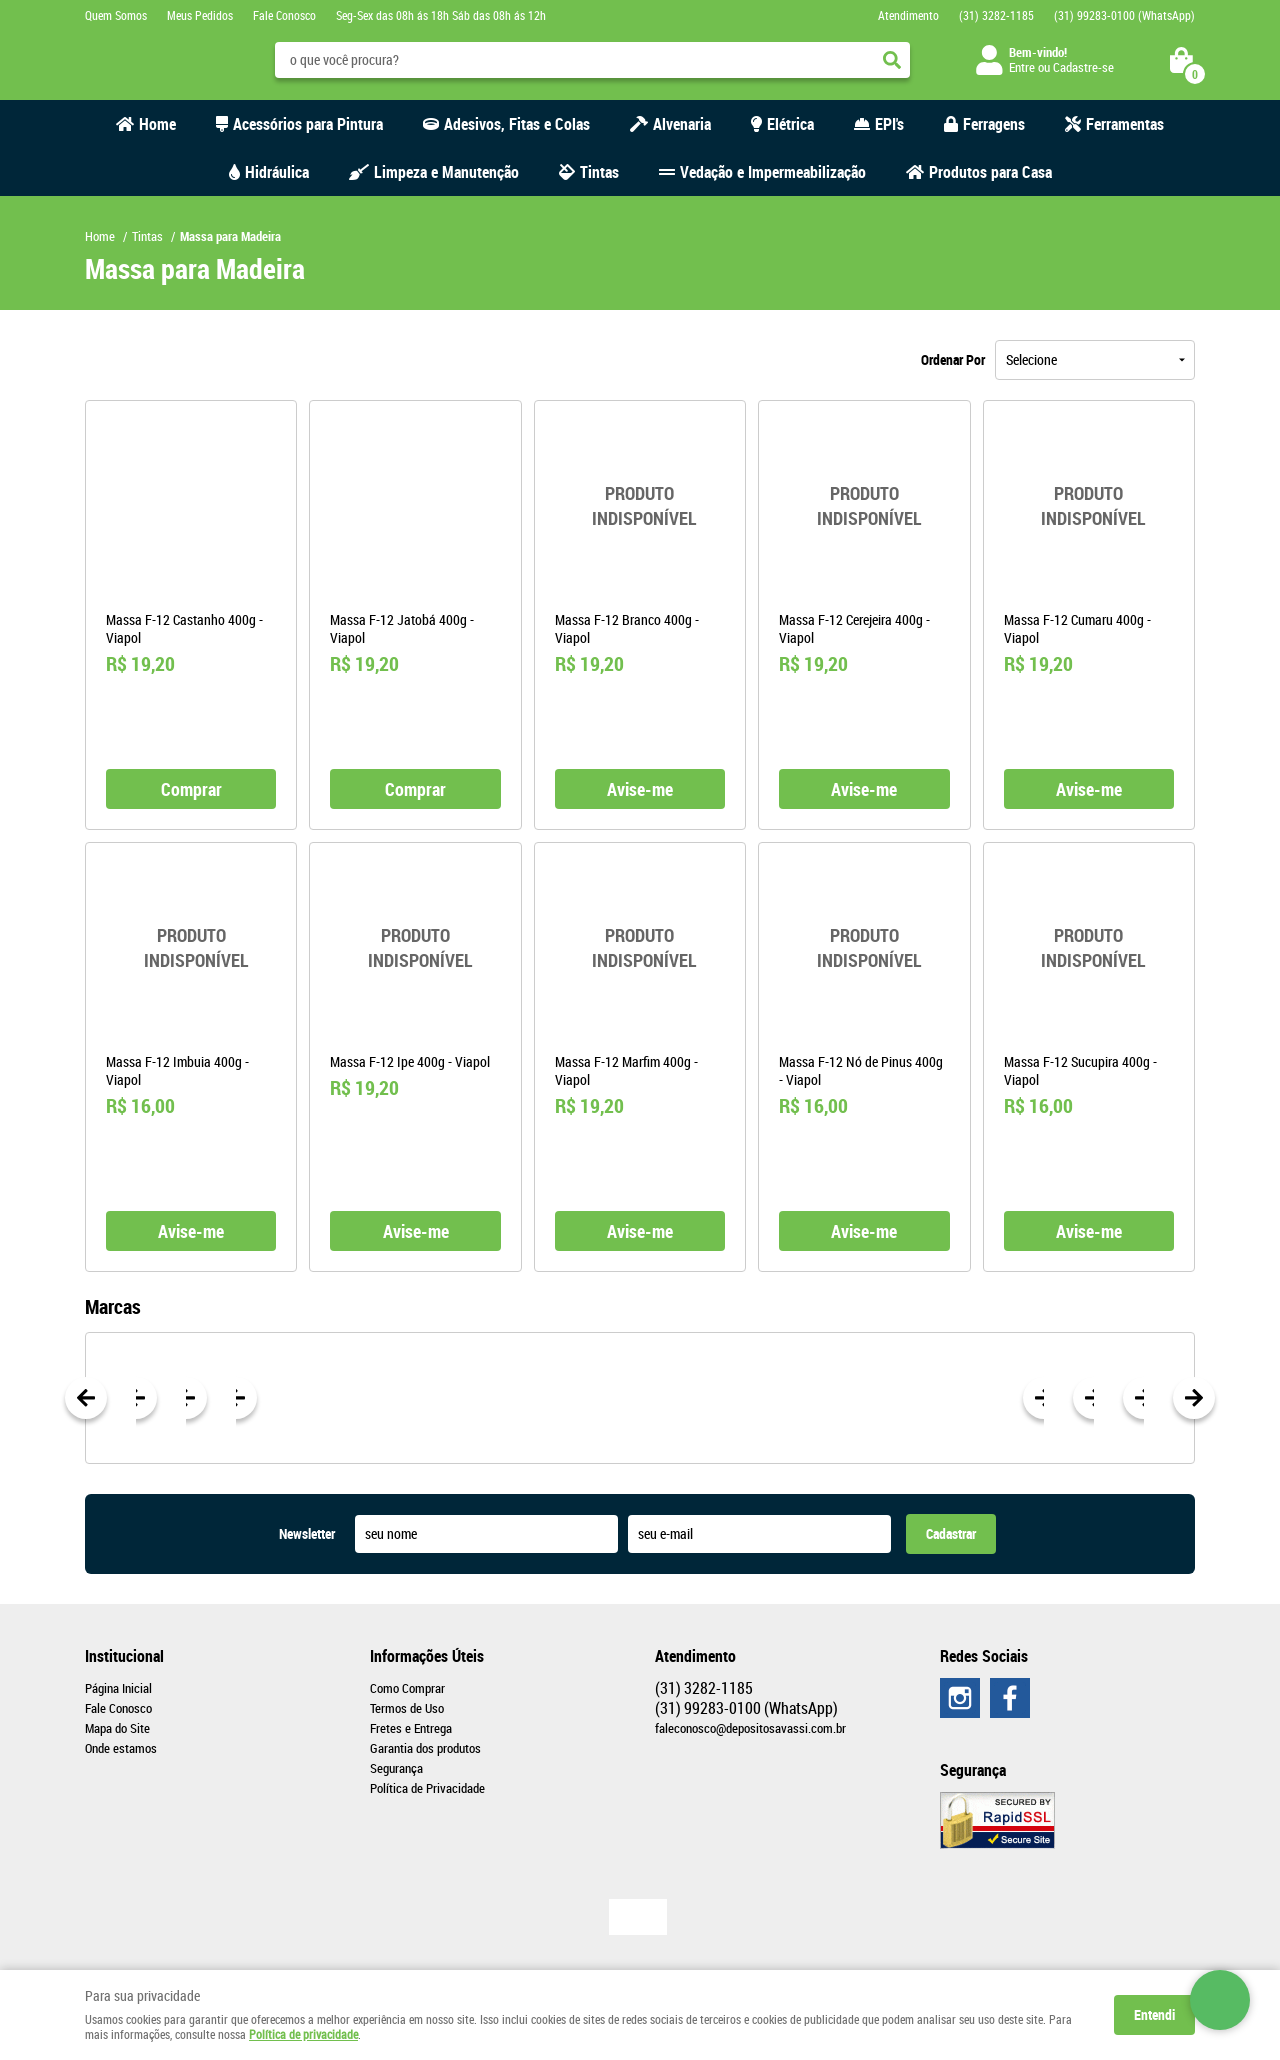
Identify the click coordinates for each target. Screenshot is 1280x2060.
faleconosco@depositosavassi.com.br (750, 1728)
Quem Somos (116, 15)
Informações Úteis (427, 1656)
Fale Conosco (284, 15)
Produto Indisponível (640, 506)
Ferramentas (1125, 124)
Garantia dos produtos (425, 1748)
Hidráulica (277, 172)
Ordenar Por (953, 359)
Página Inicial (118, 1688)
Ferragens (994, 124)
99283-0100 (1124, 15)
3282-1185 (996, 15)
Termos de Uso (407, 1708)
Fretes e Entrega (411, 1728)
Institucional (124, 1656)
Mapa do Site (117, 1728)
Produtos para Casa (990, 172)
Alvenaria (682, 124)
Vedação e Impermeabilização (773, 172)
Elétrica (790, 124)
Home (157, 124)
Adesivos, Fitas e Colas (517, 124)
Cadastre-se (1083, 67)
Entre (1022, 67)
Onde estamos (121, 1748)
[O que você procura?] (892, 60)
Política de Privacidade (427, 1788)
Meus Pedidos (200, 15)
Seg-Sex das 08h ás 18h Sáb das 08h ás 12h (441, 15)
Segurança (396, 1768)
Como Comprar (407, 1688)
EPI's (889, 124)
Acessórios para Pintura (308, 124)
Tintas (599, 172)
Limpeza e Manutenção (446, 172)
